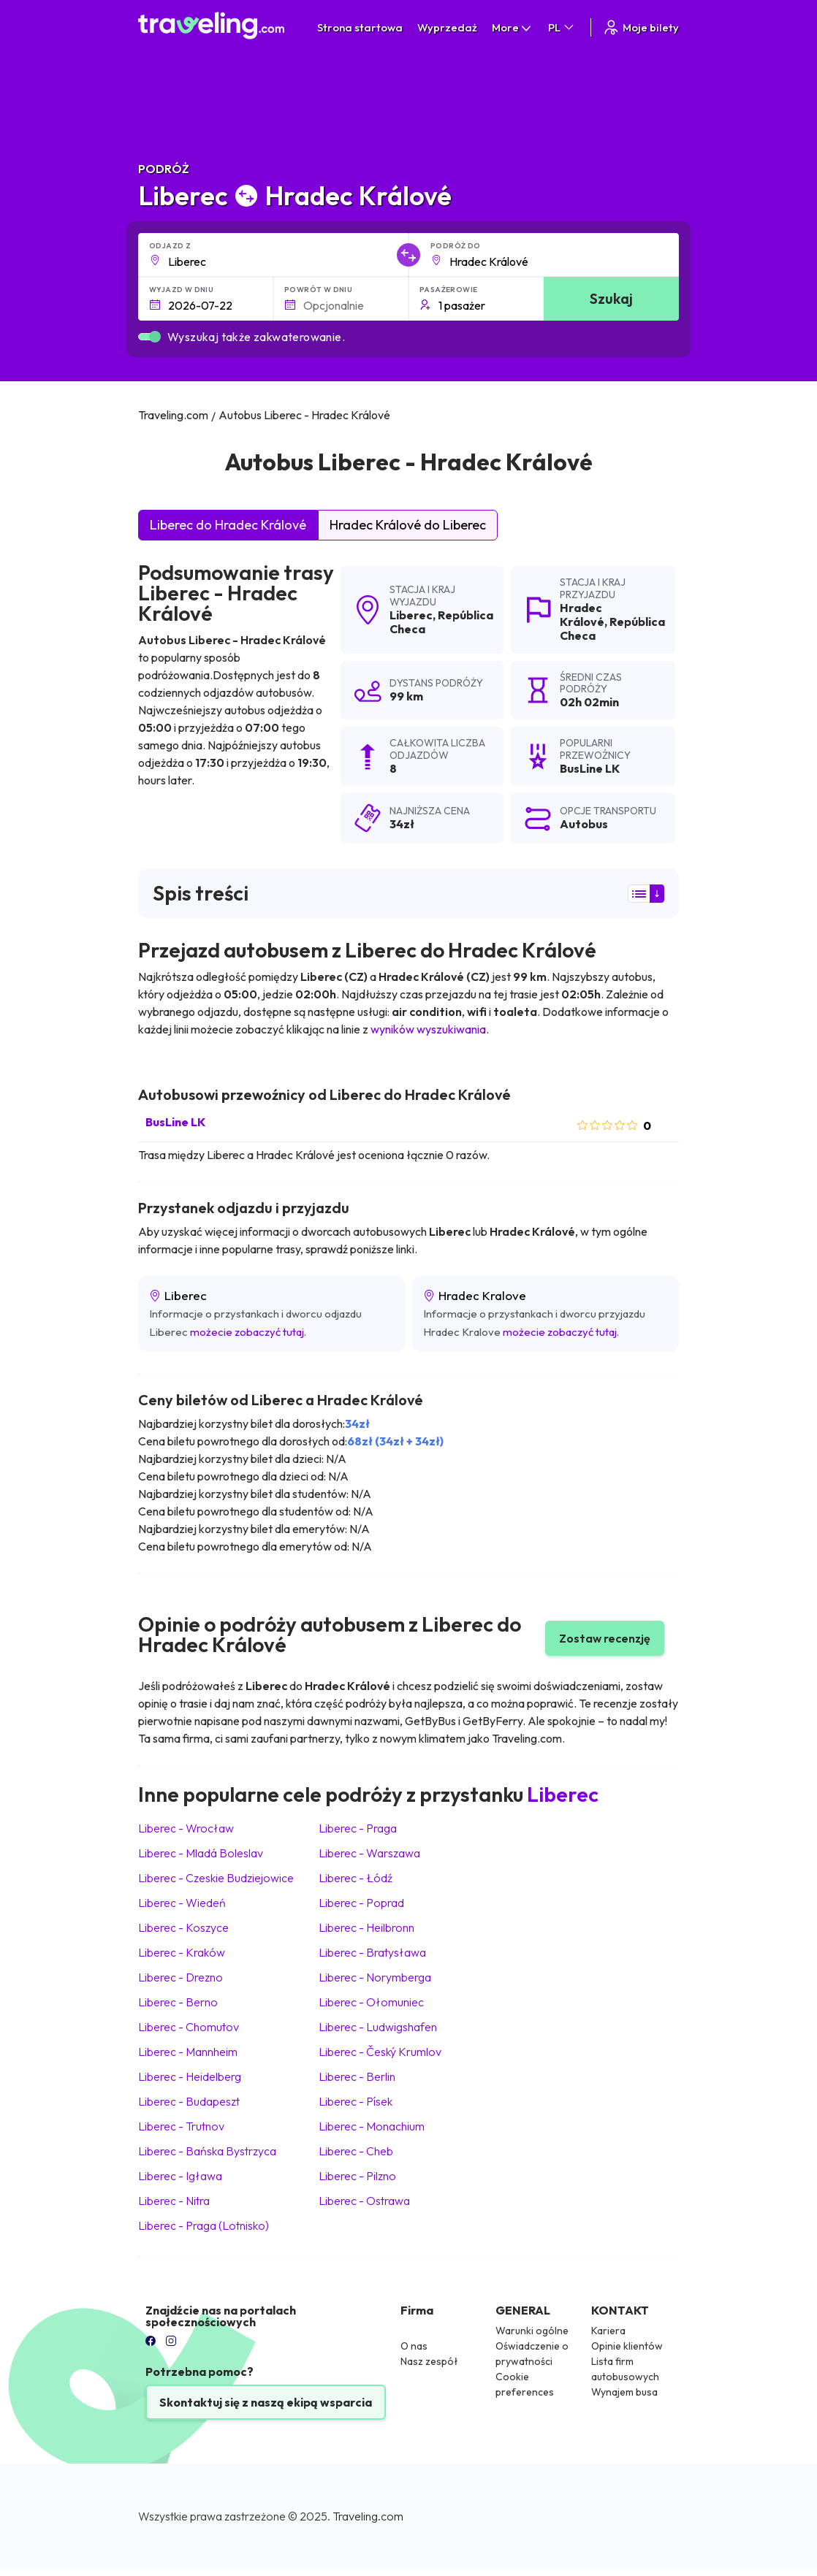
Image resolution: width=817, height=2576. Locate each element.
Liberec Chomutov (188, 2026)
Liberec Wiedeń (182, 1902)
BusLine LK (175, 1122)
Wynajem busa (624, 2392)
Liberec (411, 615)
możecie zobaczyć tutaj (247, 1332)
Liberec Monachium (372, 2126)
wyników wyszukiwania (428, 1029)
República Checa (441, 622)
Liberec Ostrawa (364, 2200)
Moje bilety (640, 27)
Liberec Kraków (181, 1952)
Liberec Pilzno (357, 2175)
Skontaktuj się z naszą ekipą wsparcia (265, 2402)
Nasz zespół (429, 2361)
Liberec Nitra (174, 2200)
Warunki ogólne (532, 2330)
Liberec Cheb (356, 2151)
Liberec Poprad (361, 1902)
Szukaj (611, 298)
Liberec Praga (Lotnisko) (203, 2225)
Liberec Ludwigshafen (378, 2026)
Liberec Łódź (355, 1877)
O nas (414, 2346)
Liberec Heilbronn (366, 1927)
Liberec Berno (178, 2002)
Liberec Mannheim (188, 2051)
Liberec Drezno (180, 1977)
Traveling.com (367, 2516)
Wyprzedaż (447, 27)
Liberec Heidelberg (189, 2076)
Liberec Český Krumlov (380, 2051)
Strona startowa (360, 27)
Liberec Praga (358, 1828)
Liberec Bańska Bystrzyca (207, 2151)
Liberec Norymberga (375, 1977)
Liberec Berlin (357, 2076)
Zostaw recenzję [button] (604, 1638)
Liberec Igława (180, 2175)
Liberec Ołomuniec (371, 2002)
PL (562, 27)
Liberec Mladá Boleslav (200, 1853)
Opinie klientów (627, 2346)
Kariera (608, 2330)
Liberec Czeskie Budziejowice (216, 1877)
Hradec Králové (582, 614)
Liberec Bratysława (372, 1952)
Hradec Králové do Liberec (408, 524)
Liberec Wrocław (186, 1828)
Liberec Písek (355, 2101)
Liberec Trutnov (181, 2126)
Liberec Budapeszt (189, 2101)
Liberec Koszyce (183, 1927)
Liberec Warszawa (369, 1853)
